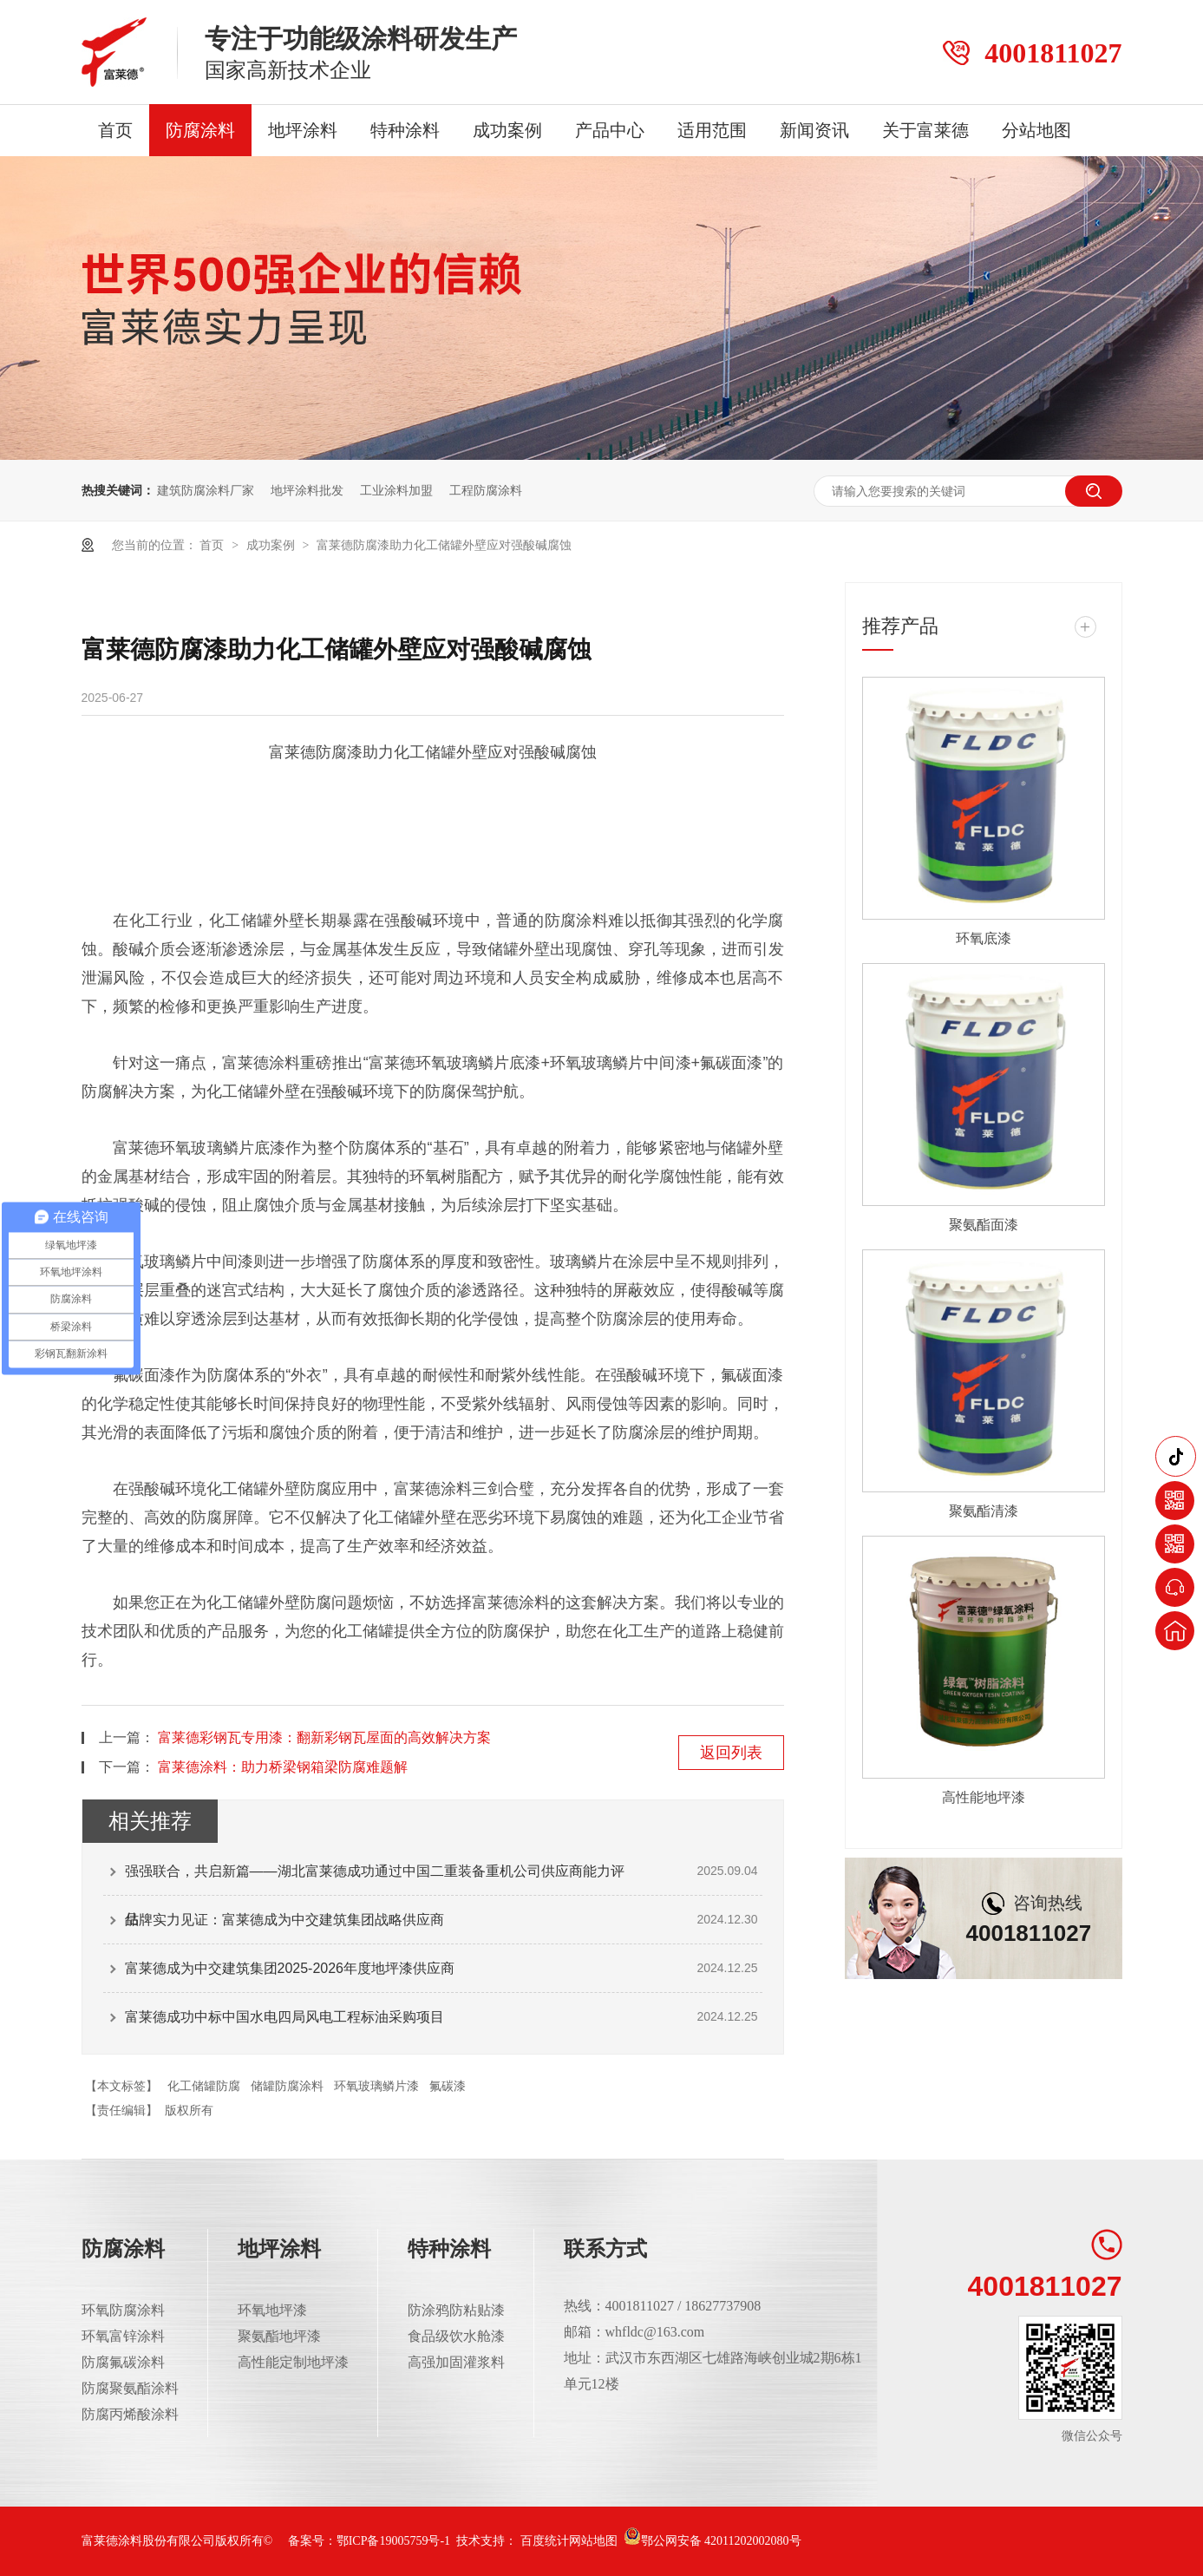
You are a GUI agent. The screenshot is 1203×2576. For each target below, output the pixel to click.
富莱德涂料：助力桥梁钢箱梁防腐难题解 (283, 1767)
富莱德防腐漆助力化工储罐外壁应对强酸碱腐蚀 (444, 545)
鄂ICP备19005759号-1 (393, 2540)
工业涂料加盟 (396, 490)
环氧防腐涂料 (123, 2310)
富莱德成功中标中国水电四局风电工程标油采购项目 (284, 2016)
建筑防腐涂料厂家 (205, 490)
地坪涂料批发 (307, 490)
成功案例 (507, 130)
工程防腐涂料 (485, 490)
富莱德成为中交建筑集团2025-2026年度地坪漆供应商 (290, 1968)
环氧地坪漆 (272, 2310)
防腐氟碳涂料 (123, 2362)
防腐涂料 (200, 130)
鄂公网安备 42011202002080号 (712, 2540)
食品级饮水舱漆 (456, 2336)
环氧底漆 (983, 938)
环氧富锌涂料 (123, 2336)
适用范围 (712, 130)
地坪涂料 (302, 130)
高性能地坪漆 (983, 1797)
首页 (115, 130)
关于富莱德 (925, 130)
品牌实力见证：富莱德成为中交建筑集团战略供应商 (284, 1919)
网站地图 (593, 2540)
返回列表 (731, 1752)
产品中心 (609, 130)
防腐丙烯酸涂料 (130, 2414)
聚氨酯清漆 (983, 1511)
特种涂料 (405, 130)
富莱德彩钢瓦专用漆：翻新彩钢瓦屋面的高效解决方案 (324, 1737)
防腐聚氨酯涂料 (130, 2388)
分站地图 (1036, 130)
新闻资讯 (814, 130)
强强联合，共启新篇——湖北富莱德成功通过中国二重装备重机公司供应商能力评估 (374, 1879)
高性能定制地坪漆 (293, 2362)
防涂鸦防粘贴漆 (456, 2310)
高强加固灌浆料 (456, 2362)
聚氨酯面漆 (983, 1224)
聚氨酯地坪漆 (279, 2336)
